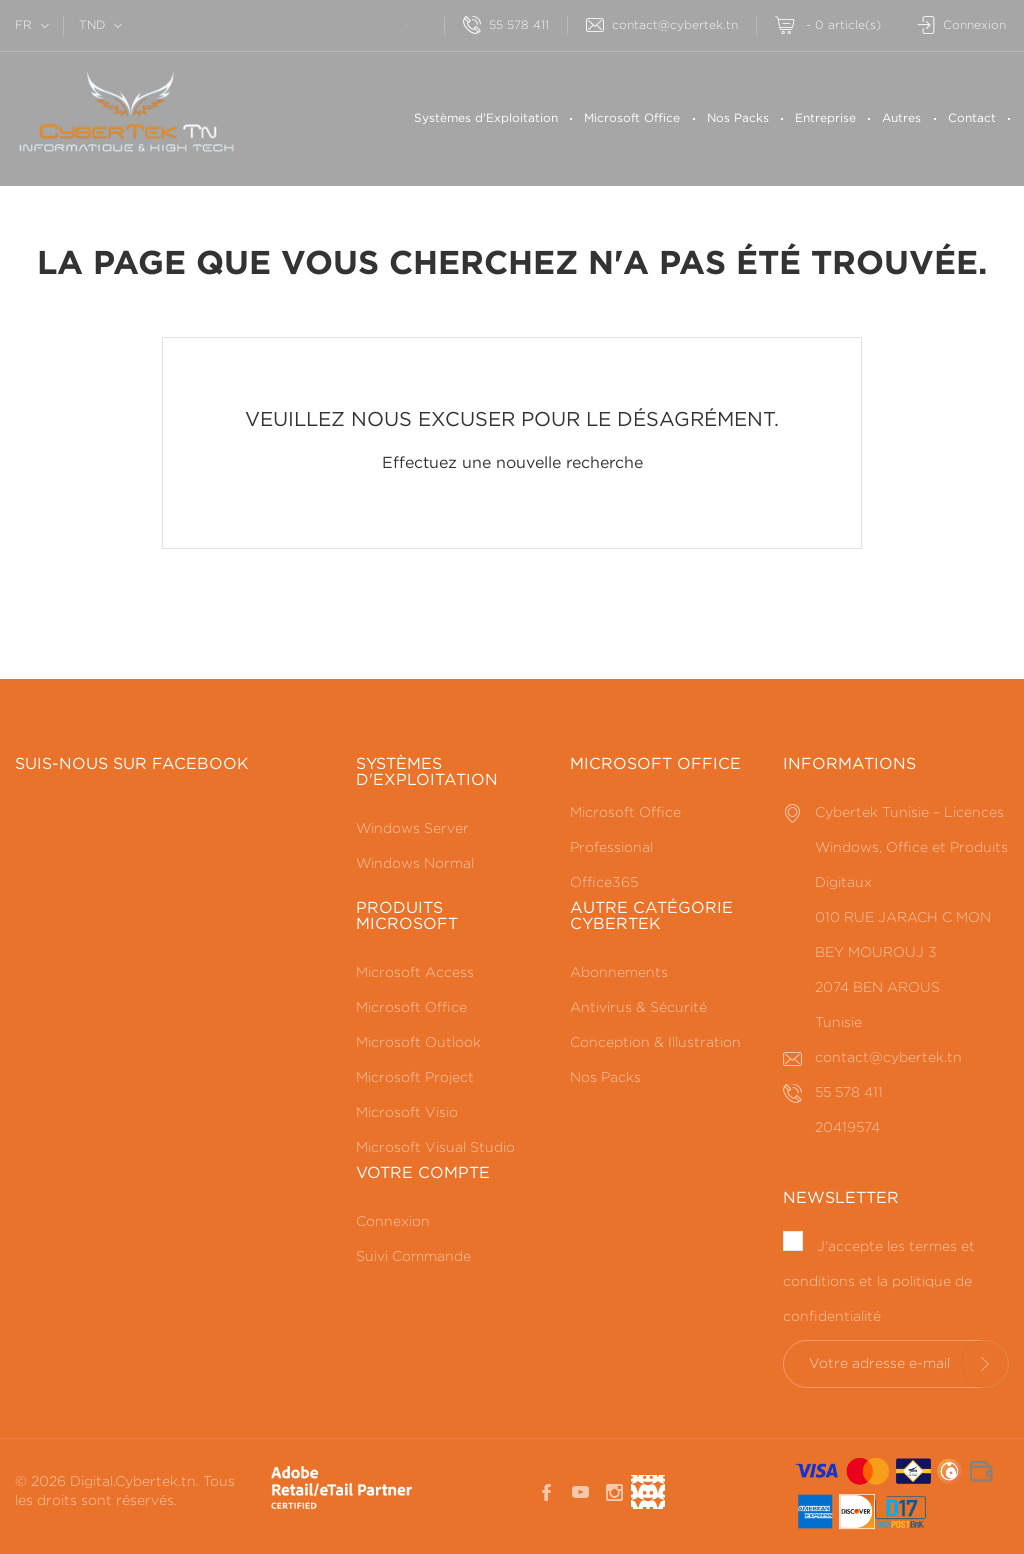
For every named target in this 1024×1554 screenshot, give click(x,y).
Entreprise (825, 118)
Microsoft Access (415, 973)
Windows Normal (415, 864)
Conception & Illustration (655, 1043)
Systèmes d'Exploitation (486, 118)
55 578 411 (506, 25)
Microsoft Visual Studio (435, 1148)
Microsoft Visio (407, 1113)
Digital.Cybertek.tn (133, 1482)
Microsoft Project (415, 1078)
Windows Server (412, 829)
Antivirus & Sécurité (638, 1008)
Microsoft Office (632, 118)
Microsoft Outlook (418, 1043)
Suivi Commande (413, 1257)
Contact (972, 118)
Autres (901, 118)
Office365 (604, 883)
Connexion (393, 1222)
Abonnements (619, 973)
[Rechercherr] (387, 23)
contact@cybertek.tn (662, 25)
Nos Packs (738, 118)
